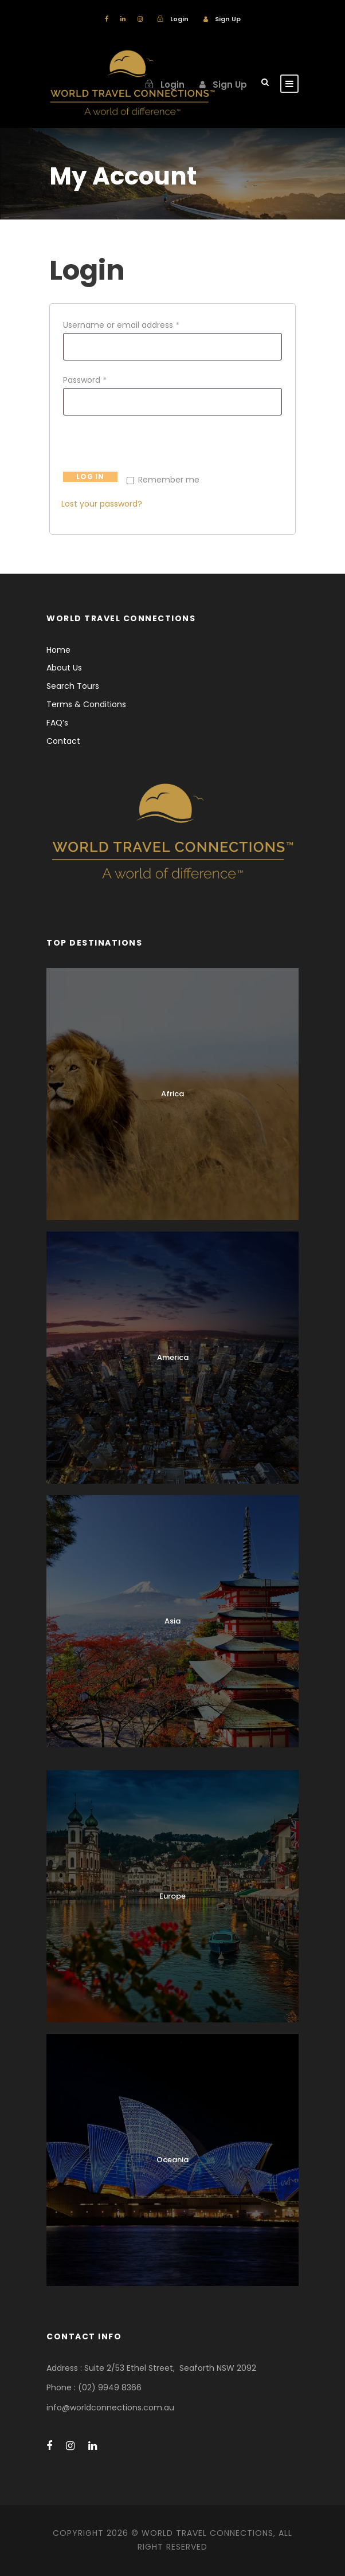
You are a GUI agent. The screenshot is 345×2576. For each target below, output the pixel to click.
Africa (172, 1093)
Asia (172, 1621)
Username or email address (123, 325)
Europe (172, 1896)
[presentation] (148, 447)
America (173, 1357)
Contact (63, 741)
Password (87, 380)
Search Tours (72, 686)
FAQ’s (57, 722)
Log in (90, 476)
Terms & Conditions (86, 704)
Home (58, 650)
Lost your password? (101, 503)
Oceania (172, 2159)
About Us (64, 667)
